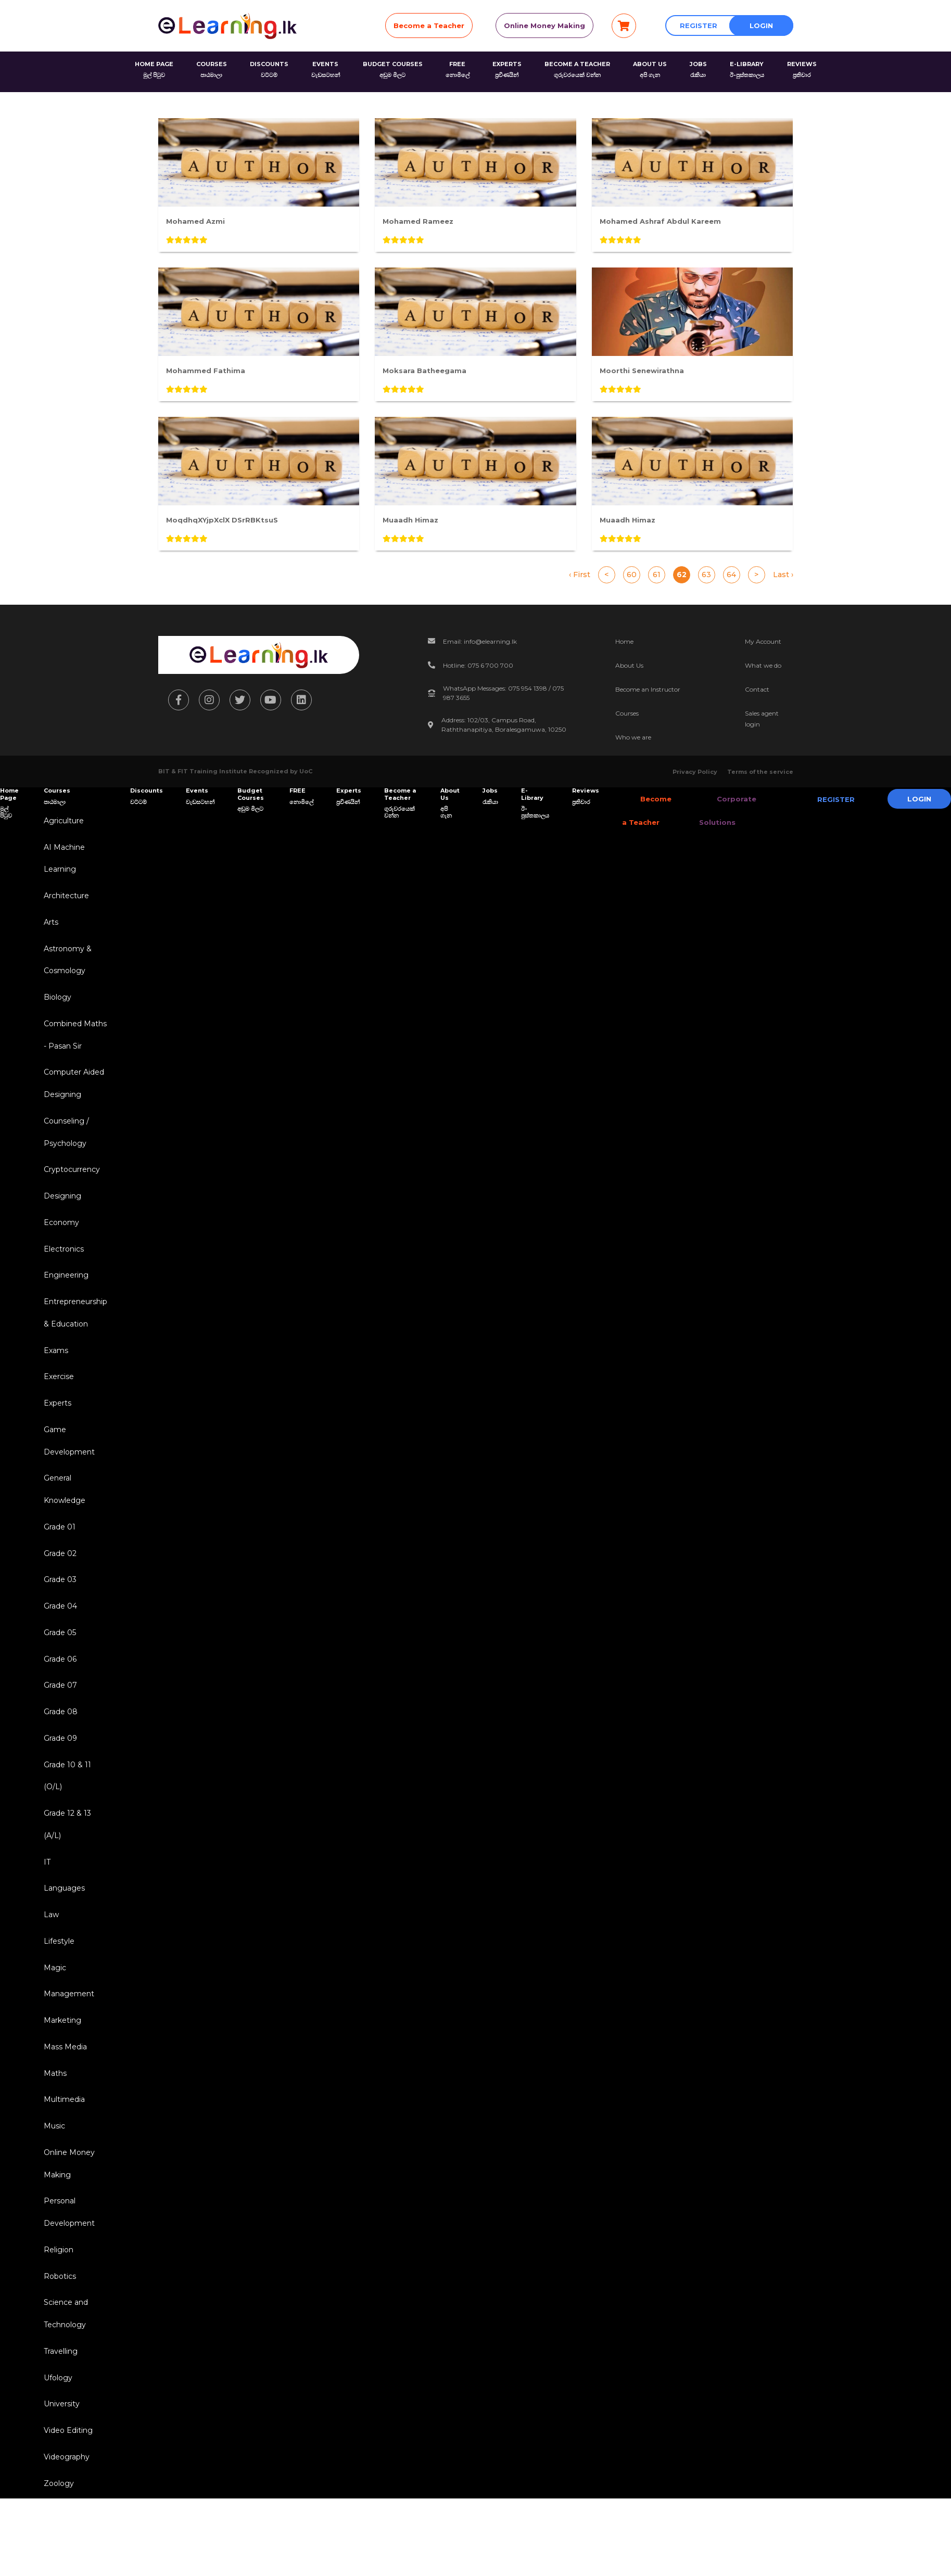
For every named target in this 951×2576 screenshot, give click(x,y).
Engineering (64, 1297)
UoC (305, 771)
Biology (55, 1006)
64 (731, 574)
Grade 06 (58, 1698)
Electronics (62, 1269)
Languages (62, 1938)
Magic (53, 2020)
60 (632, 574)
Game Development (67, 1469)
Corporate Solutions (718, 810)
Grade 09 (58, 1781)
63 (706, 574)
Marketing (60, 2076)
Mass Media (63, 2103)
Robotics (58, 2343)
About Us (629, 665)
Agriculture (62, 821)
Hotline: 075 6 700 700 (478, 665)
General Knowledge (62, 1520)
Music (52, 2186)
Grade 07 (58, 1725)
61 (657, 574)
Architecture (64, 899)
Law (49, 1965)
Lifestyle (57, 1993)
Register (698, 25)
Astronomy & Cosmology (66, 966)
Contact (757, 689)
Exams (54, 1375)
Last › (783, 574)
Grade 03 (58, 1615)
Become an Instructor (647, 689)
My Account (763, 641)
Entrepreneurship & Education (73, 1336)
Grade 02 (58, 1587)
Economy (59, 1241)
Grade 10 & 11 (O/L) (65, 1820)
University (60, 2477)
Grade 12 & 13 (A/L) (65, 1871)
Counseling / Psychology (64, 1147)
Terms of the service (760, 771)
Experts (55, 1430)
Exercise (57, 1403)
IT (45, 1910)
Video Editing (66, 2504)
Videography (64, 2532)
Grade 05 (58, 1670)
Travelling (58, 2422)
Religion (56, 2315)
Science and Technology (64, 2382)
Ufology (56, 2449)
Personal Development (67, 2276)
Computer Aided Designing (72, 1096)
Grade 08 (58, 1753)
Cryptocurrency (70, 1186)
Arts (49, 927)
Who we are (633, 737)
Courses (627, 713)
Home (624, 641)
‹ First (579, 574)
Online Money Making (544, 25)
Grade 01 (57, 1560)
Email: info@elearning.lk (480, 641)
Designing (60, 1214)
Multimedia (62, 2158)
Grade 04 (58, 1643)
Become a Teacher (429, 25)
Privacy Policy (695, 771)
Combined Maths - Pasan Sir (73, 1045)
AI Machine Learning (62, 860)
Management (67, 2048)
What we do (763, 665)
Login (761, 25)
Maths (53, 2131)
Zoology (57, 2560)
